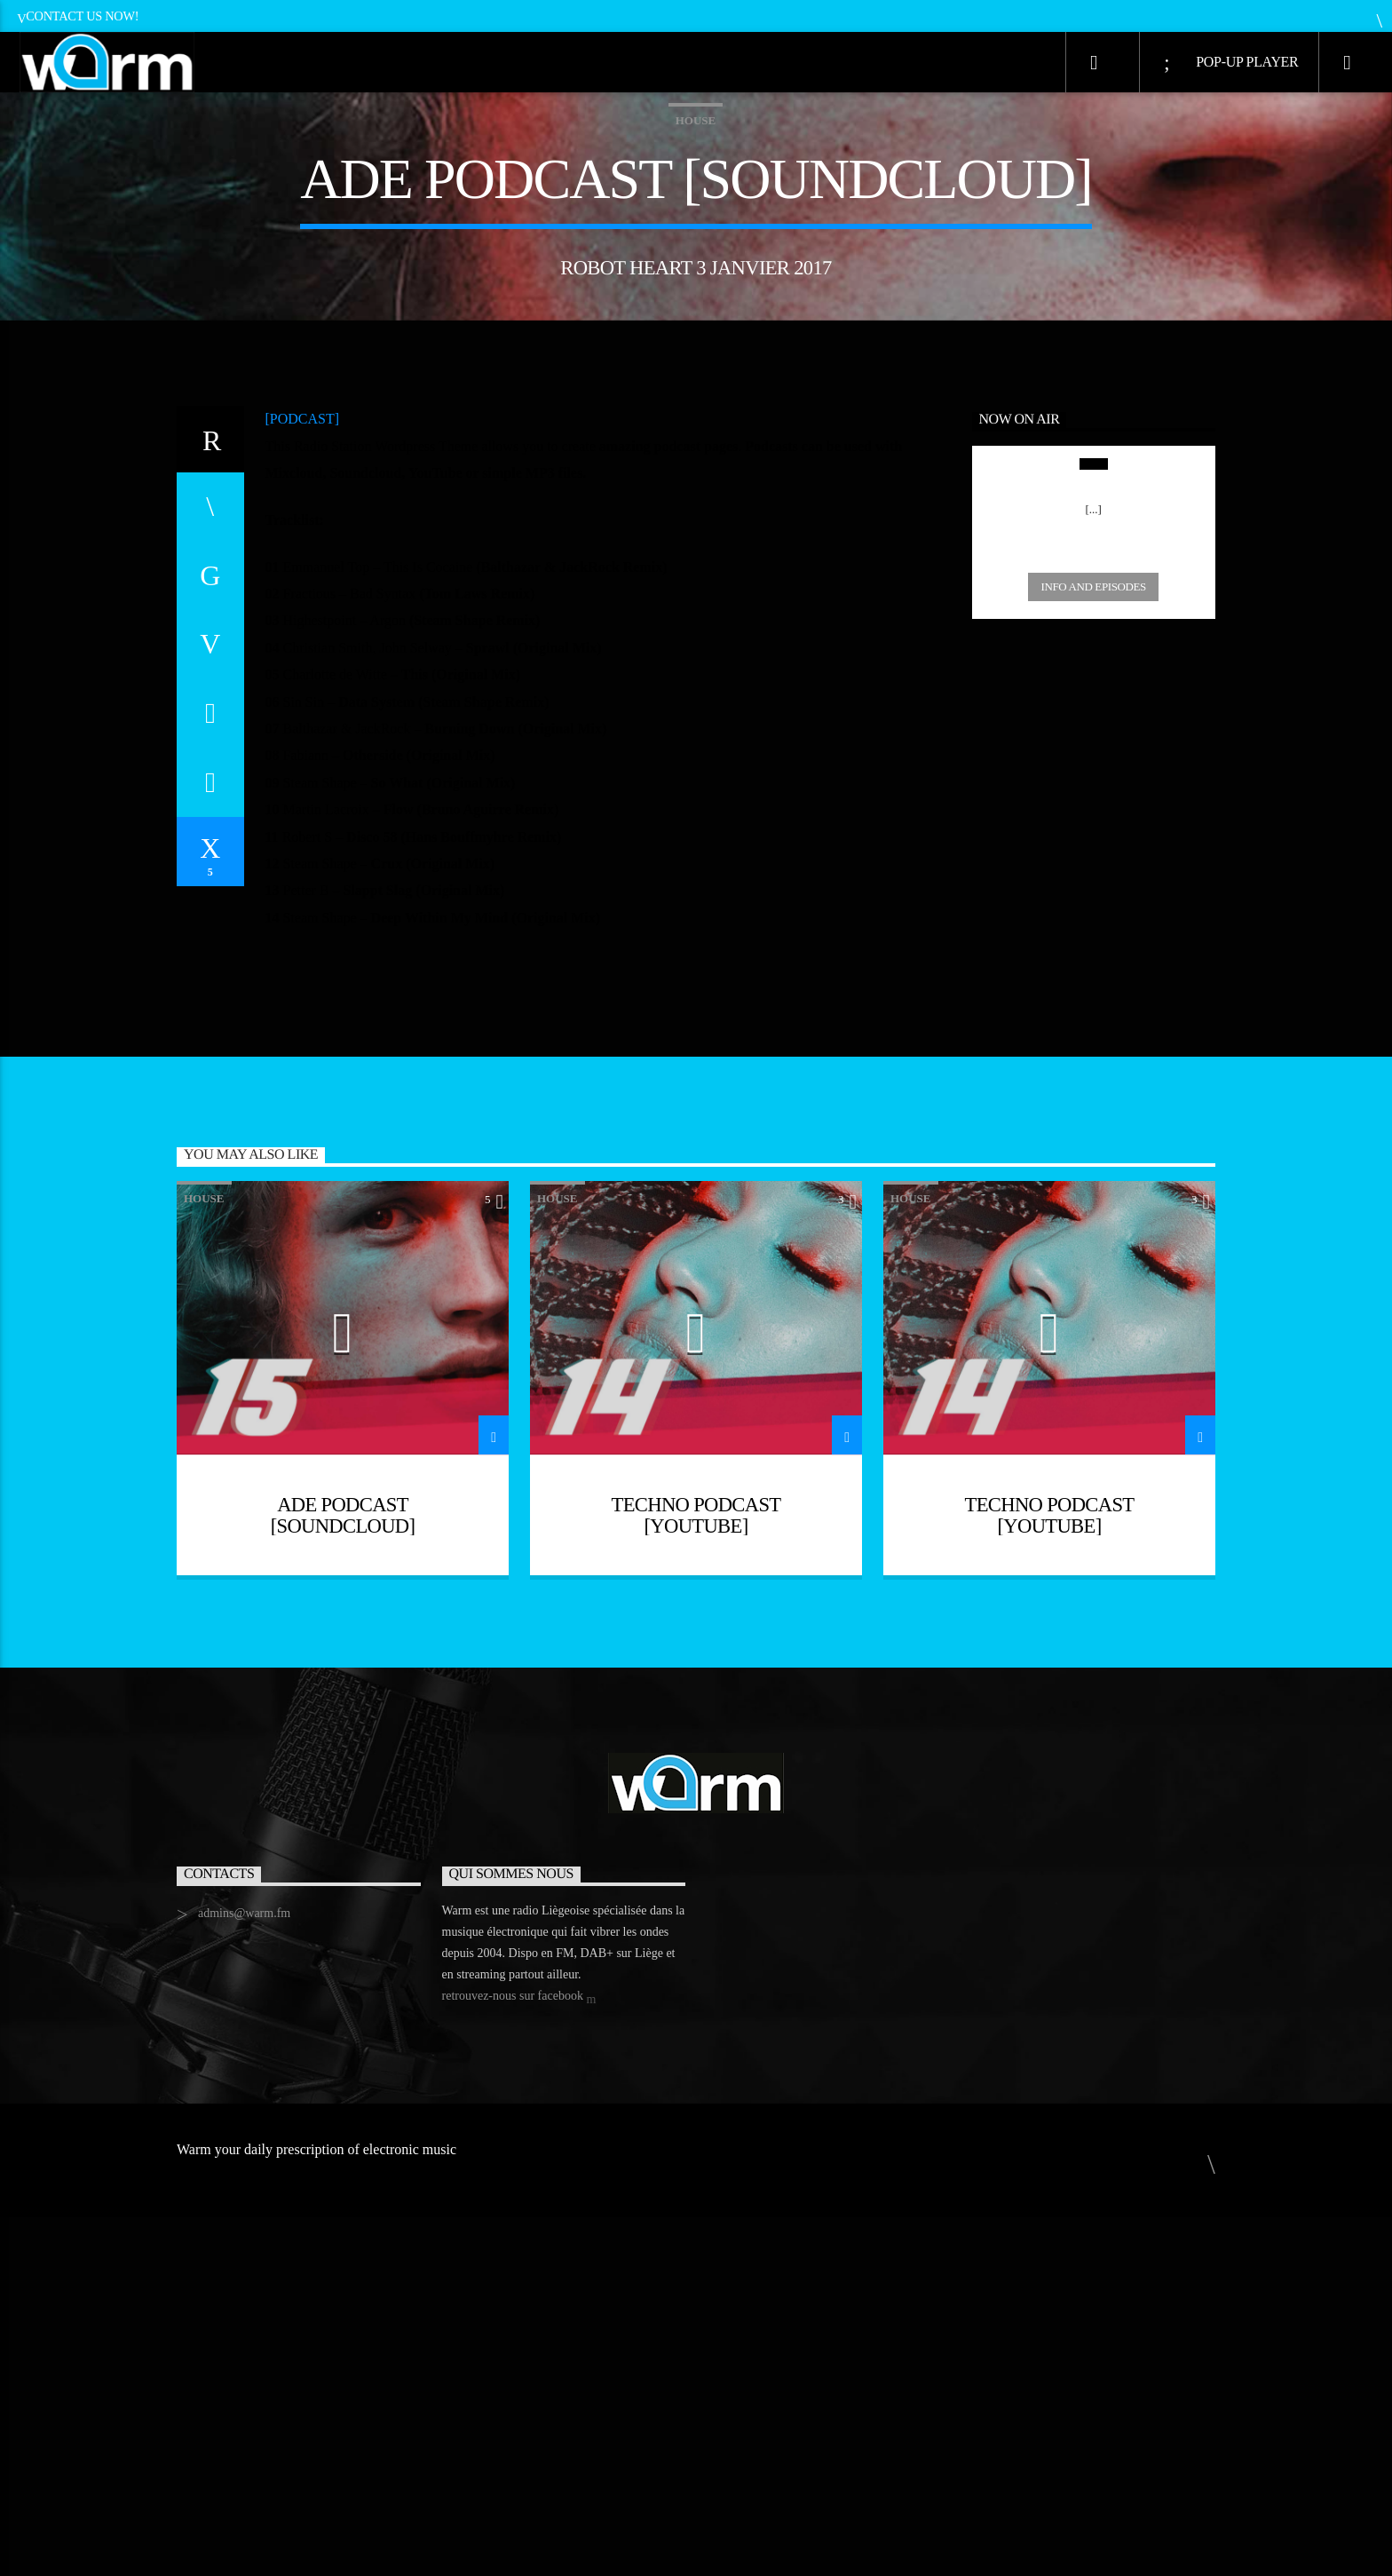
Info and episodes (1093, 945)
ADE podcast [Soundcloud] (343, 1874)
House (696, 299)
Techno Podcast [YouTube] (696, 1874)
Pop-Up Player (1231, 63)
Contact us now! (77, 16)
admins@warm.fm (244, 2272)
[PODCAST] (302, 777)
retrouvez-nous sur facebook (519, 2356)
